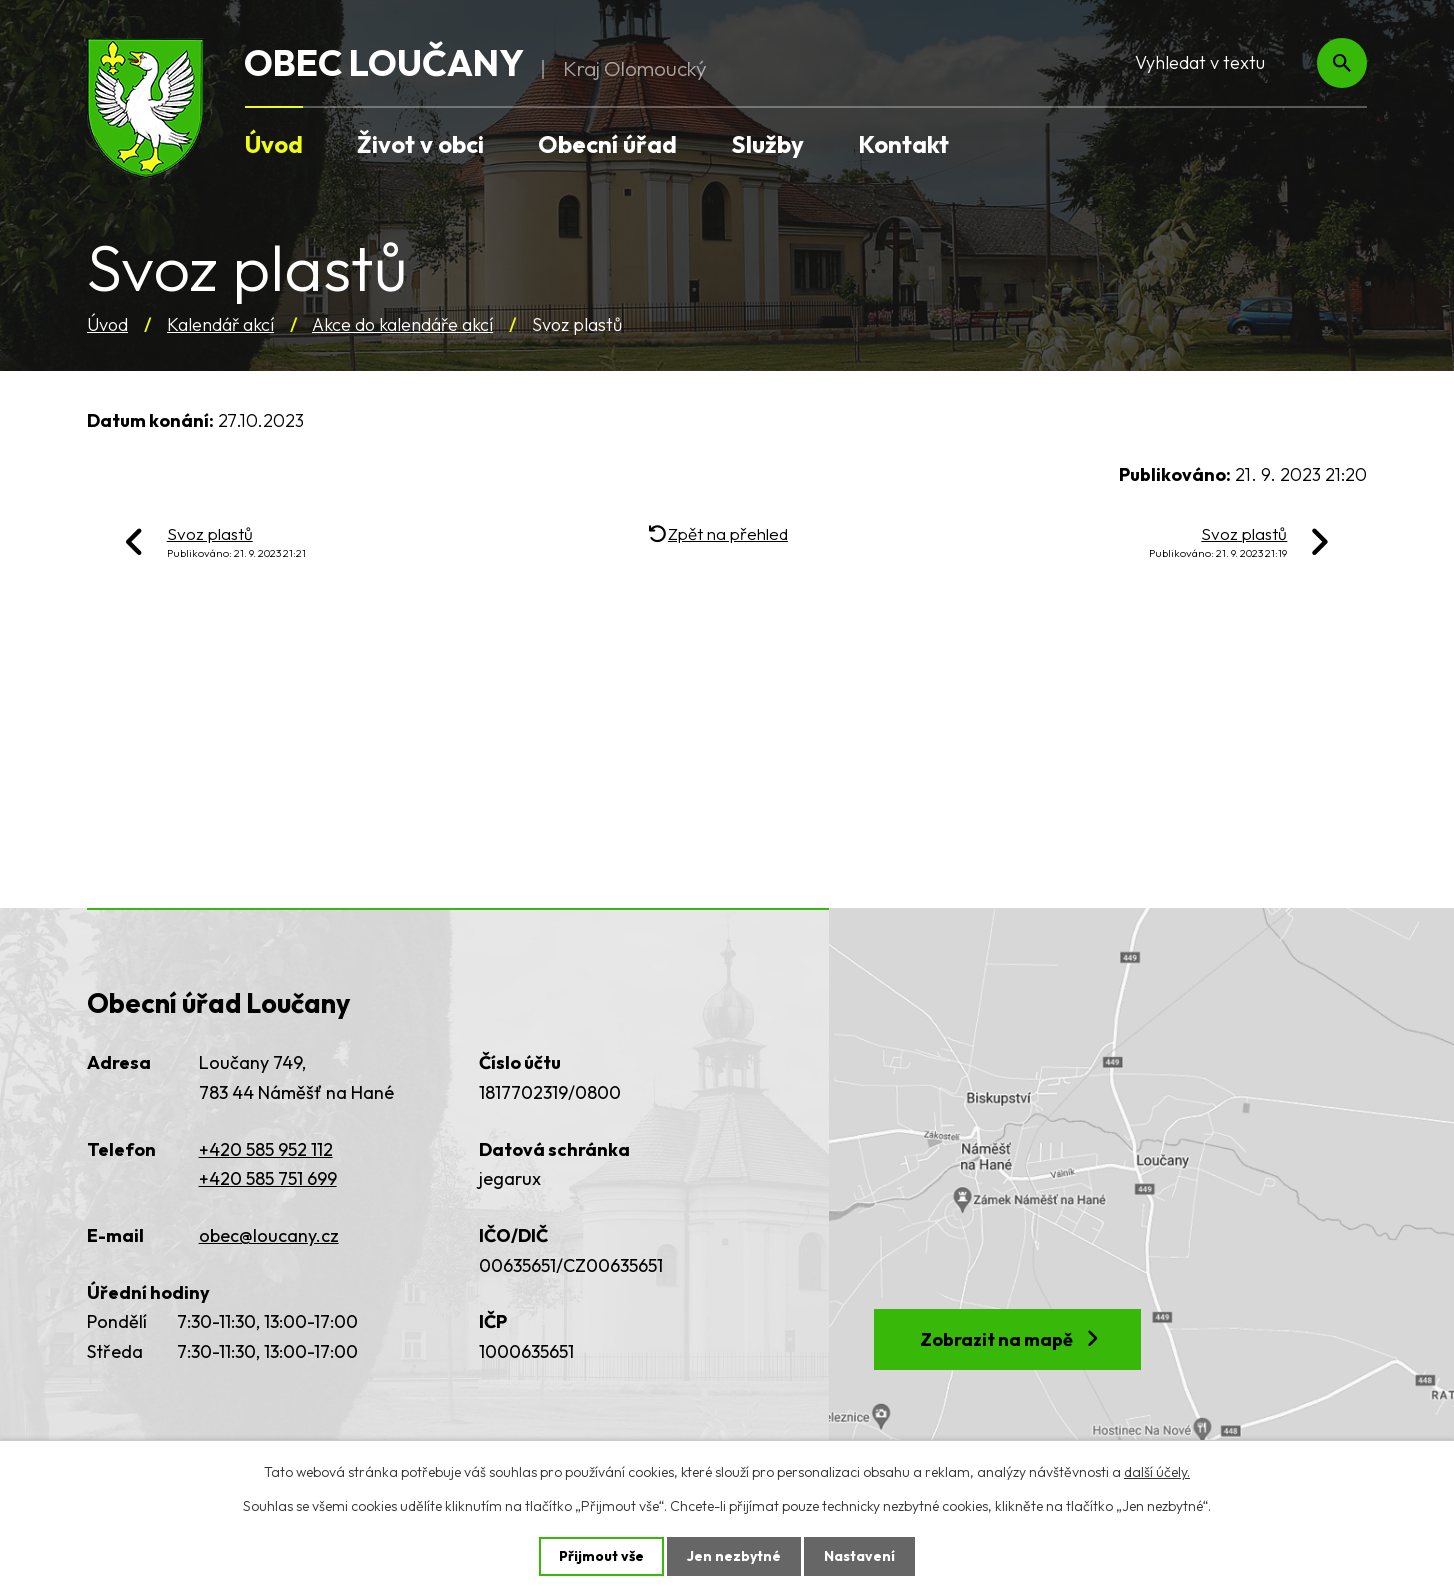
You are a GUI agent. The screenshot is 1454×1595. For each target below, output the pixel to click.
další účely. (1157, 1472)
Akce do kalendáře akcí (402, 324)
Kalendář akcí (220, 324)
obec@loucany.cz (269, 1235)
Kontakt (903, 144)
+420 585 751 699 (268, 1178)
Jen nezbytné (734, 1556)
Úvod (107, 324)
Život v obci (420, 144)
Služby (767, 144)
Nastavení (859, 1556)
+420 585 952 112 (266, 1149)
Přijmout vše (601, 1556)
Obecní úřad (607, 144)
